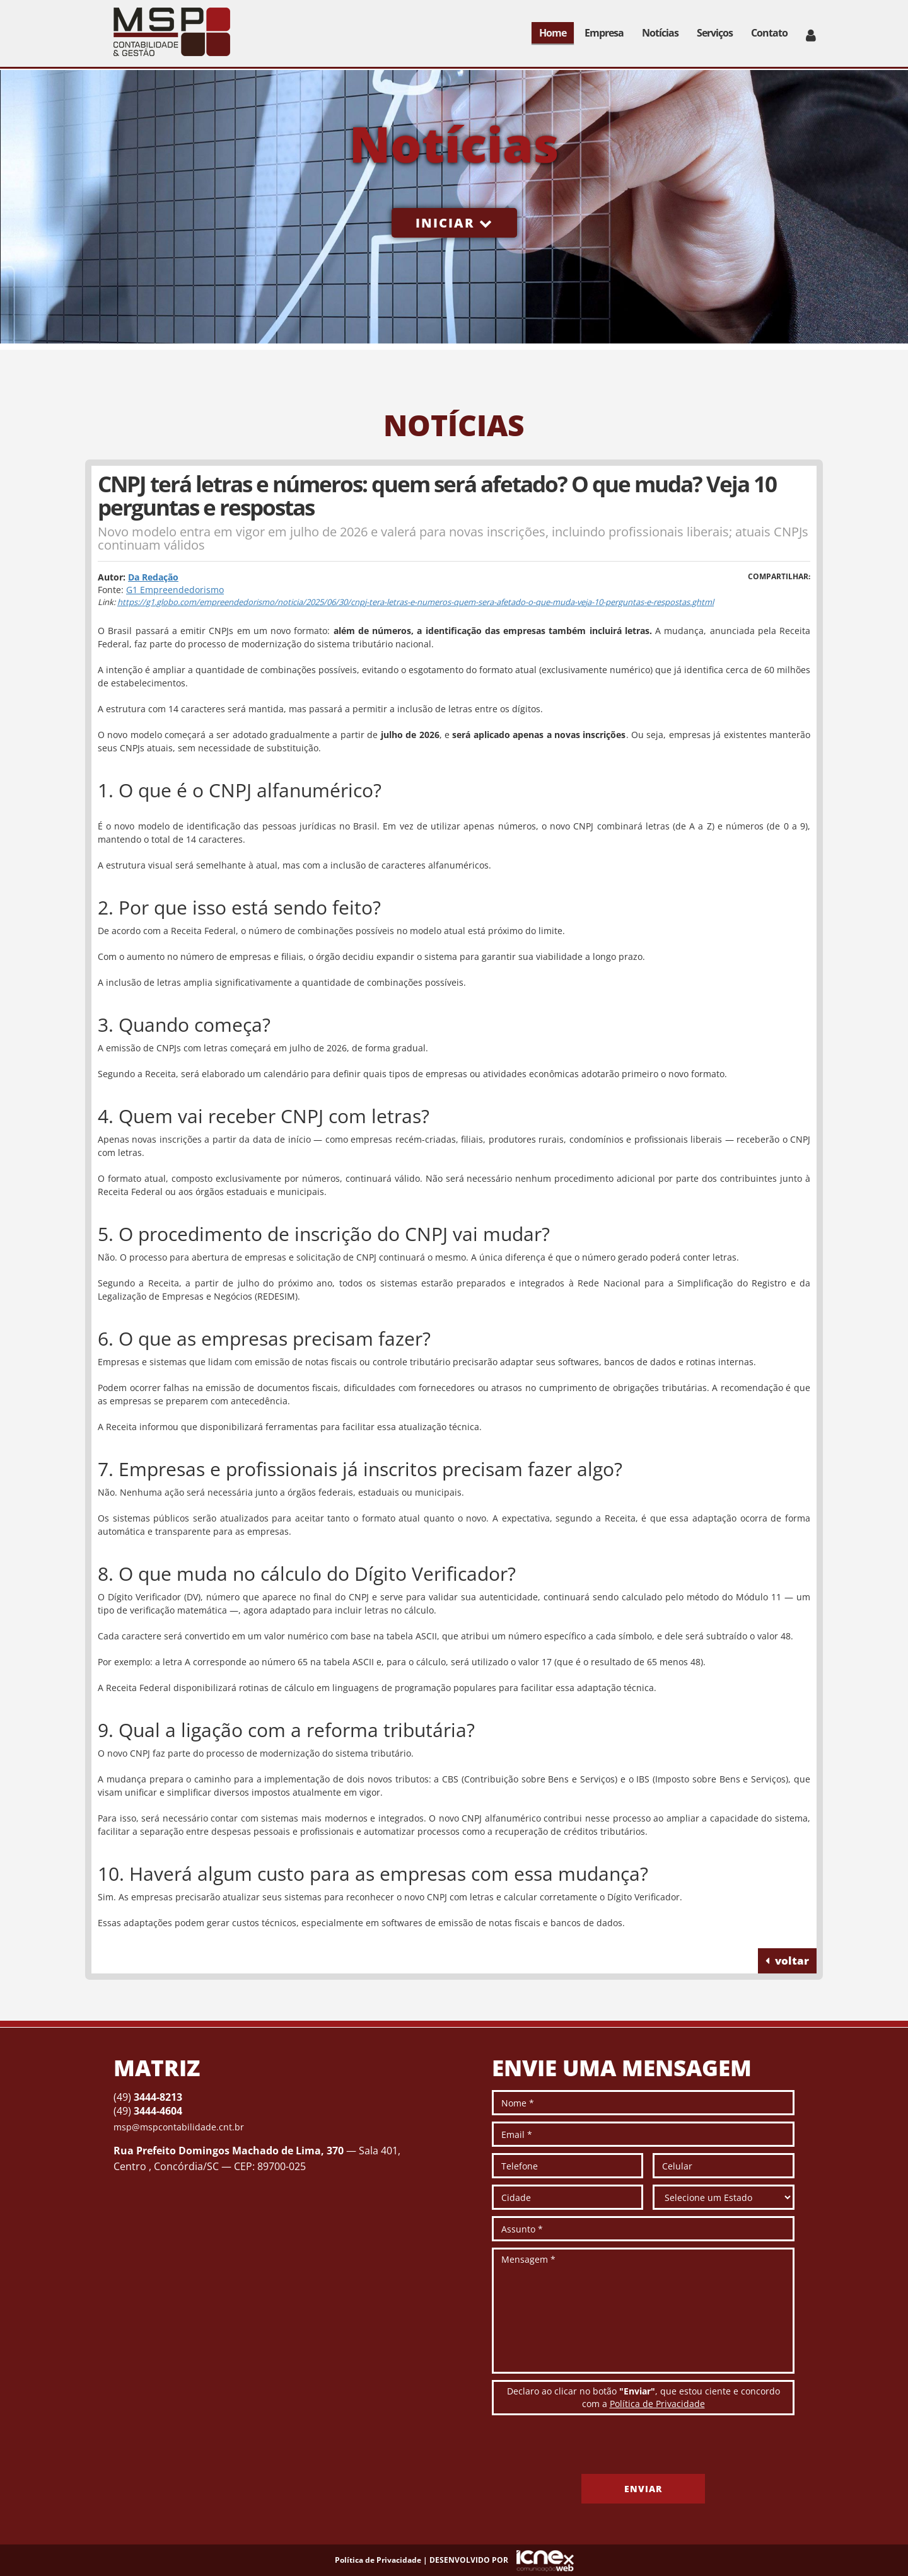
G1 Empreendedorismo (175, 590)
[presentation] (588, 2449)
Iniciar (454, 222)
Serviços (715, 33)
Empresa (604, 33)
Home (552, 33)
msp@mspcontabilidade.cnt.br (179, 2127)
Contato (769, 33)
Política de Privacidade (657, 2404)
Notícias (660, 33)
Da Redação (153, 577)
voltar (787, 1960)
